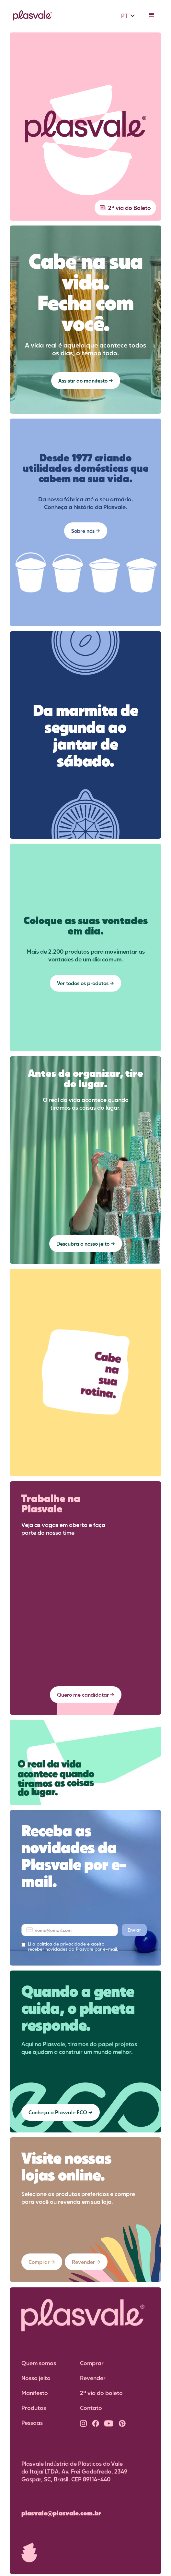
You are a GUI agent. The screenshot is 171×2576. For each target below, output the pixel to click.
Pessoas (32, 2427)
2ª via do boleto (101, 2397)
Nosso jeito (36, 2382)
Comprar (92, 2367)
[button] (128, 15)
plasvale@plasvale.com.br (61, 2517)
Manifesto (34, 2397)
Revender (93, 2382)
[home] (31, 15)
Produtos (33, 2412)
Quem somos (38, 2367)
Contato (91, 2412)
